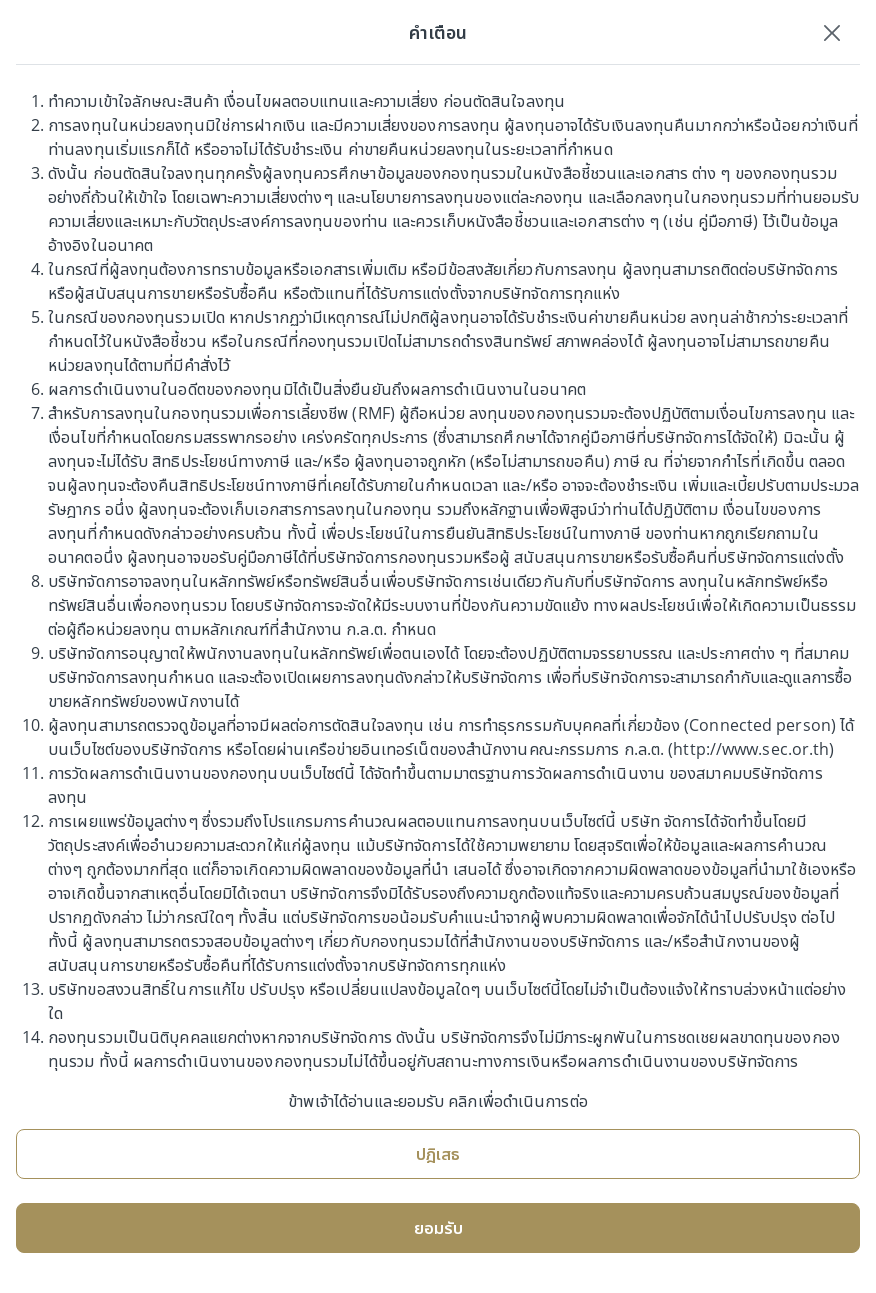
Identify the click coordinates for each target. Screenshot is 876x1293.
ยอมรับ (438, 1228)
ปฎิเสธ (438, 1154)
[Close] (832, 32)
